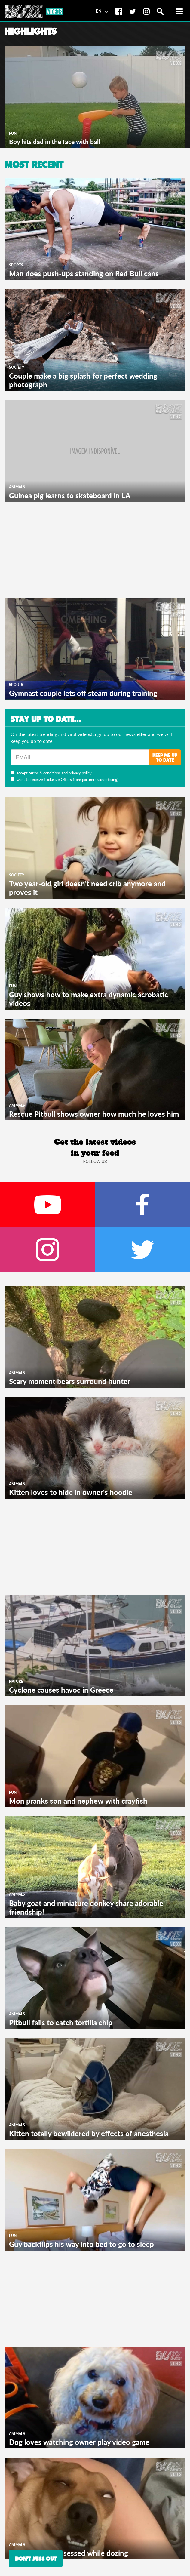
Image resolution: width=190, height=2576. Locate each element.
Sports (16, 265)
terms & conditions (45, 773)
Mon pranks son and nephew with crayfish (78, 1800)
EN (102, 11)
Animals (17, 487)
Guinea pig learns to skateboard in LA (69, 495)
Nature (16, 1681)
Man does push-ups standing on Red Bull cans (84, 273)
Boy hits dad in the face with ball (54, 141)
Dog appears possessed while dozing (68, 2553)
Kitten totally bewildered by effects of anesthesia (89, 2133)
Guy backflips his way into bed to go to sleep (81, 2244)
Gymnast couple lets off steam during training (83, 693)
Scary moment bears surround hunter (69, 1381)
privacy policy (80, 773)
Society (16, 367)
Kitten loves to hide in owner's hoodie (70, 1492)
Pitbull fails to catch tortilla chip (60, 2022)
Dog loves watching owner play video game (79, 2442)
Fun (13, 133)
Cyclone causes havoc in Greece (61, 1689)
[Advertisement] (50, 548)
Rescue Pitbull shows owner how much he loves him (94, 1113)
